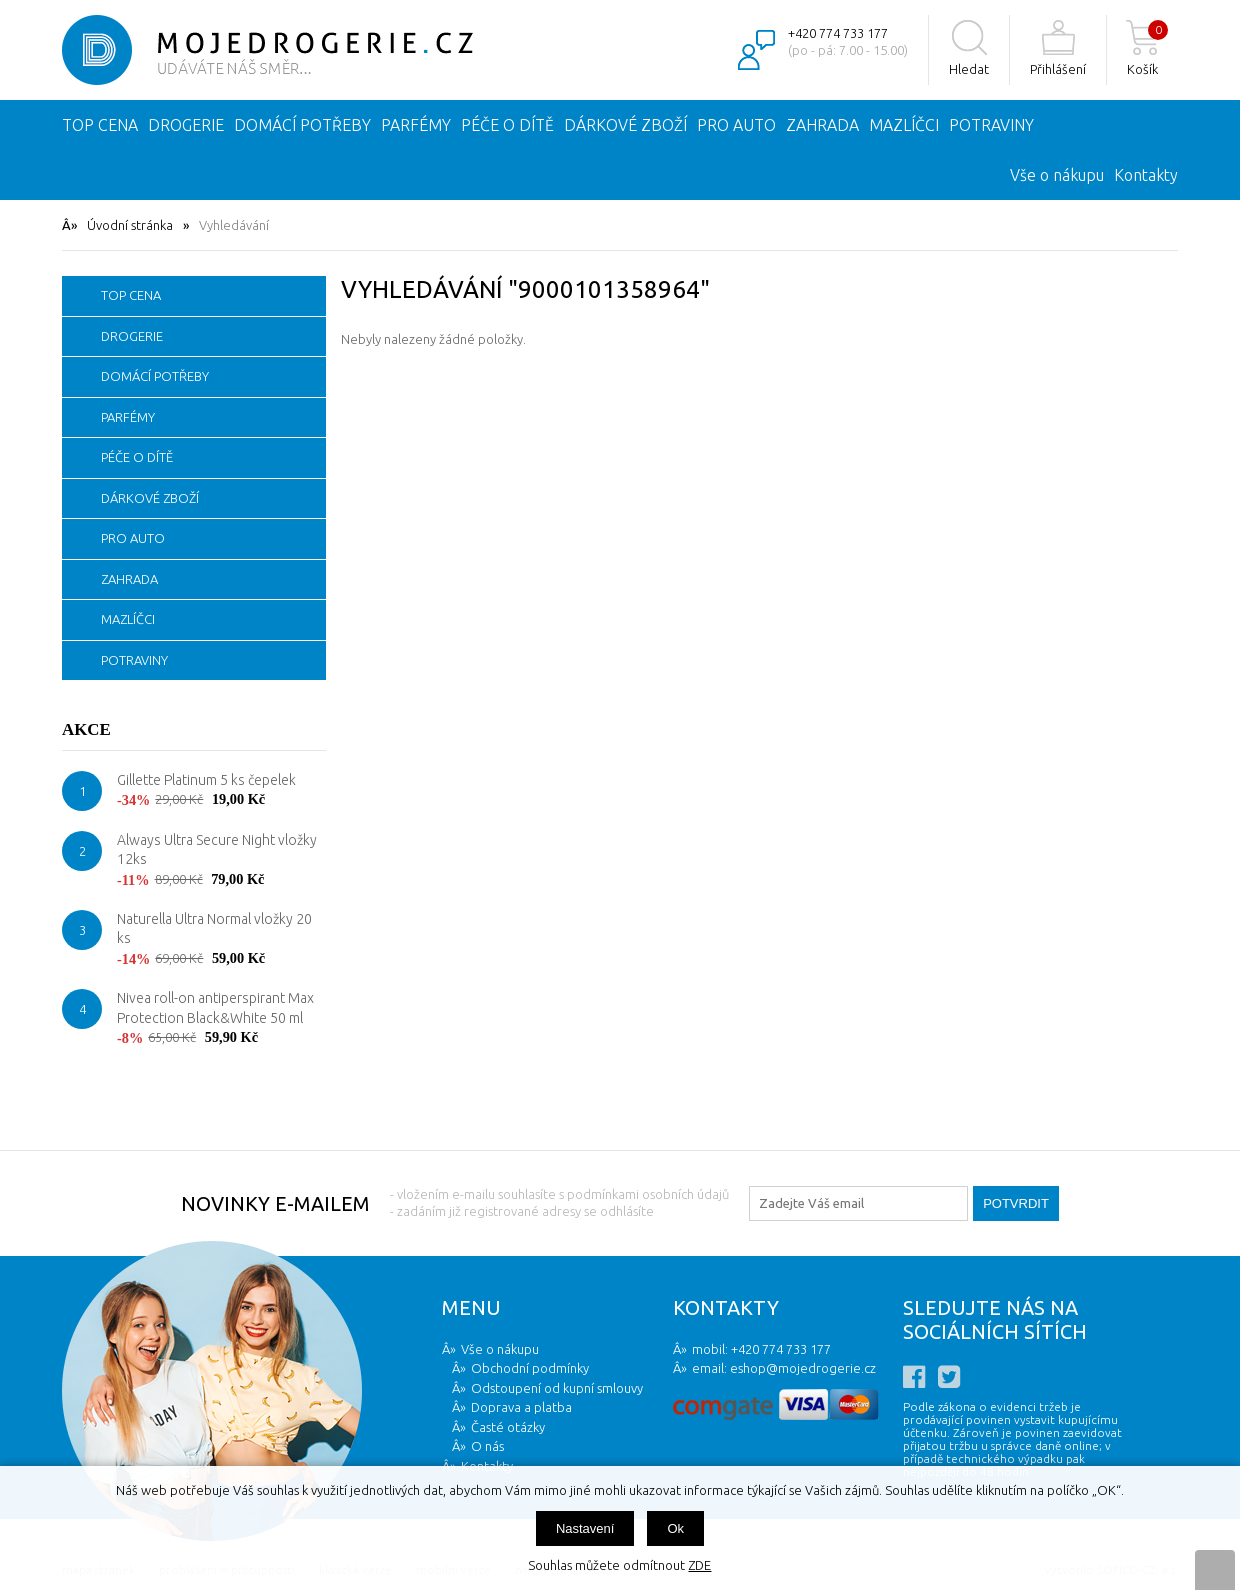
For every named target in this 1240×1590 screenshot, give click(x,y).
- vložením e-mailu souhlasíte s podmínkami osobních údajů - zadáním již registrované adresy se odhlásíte (559, 1202)
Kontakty (1146, 175)
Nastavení (585, 1528)
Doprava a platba (521, 1407)
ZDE (699, 1565)
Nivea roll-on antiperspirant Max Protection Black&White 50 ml (215, 1008)
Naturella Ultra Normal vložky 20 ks (214, 929)
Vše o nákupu (1057, 175)
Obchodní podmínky (530, 1368)
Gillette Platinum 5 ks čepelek (206, 780)
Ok (675, 1528)
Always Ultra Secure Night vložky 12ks (217, 850)
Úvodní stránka (130, 225)
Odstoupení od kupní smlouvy (557, 1388)
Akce (86, 729)
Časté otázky (508, 1427)
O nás (487, 1446)
